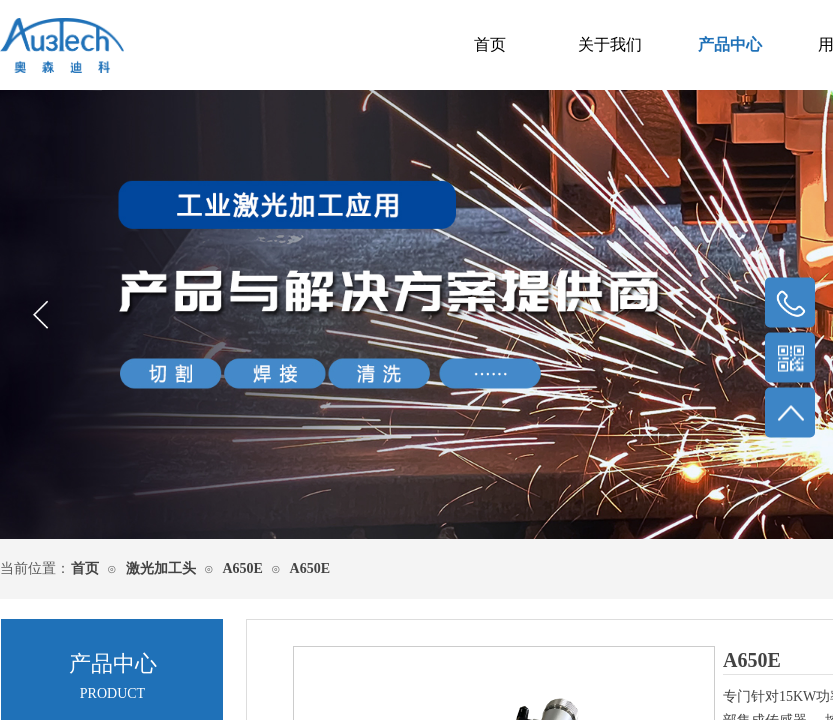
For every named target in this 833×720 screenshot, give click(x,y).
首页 (490, 44)
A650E (242, 568)
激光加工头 (161, 568)
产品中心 (730, 44)
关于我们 (610, 44)
